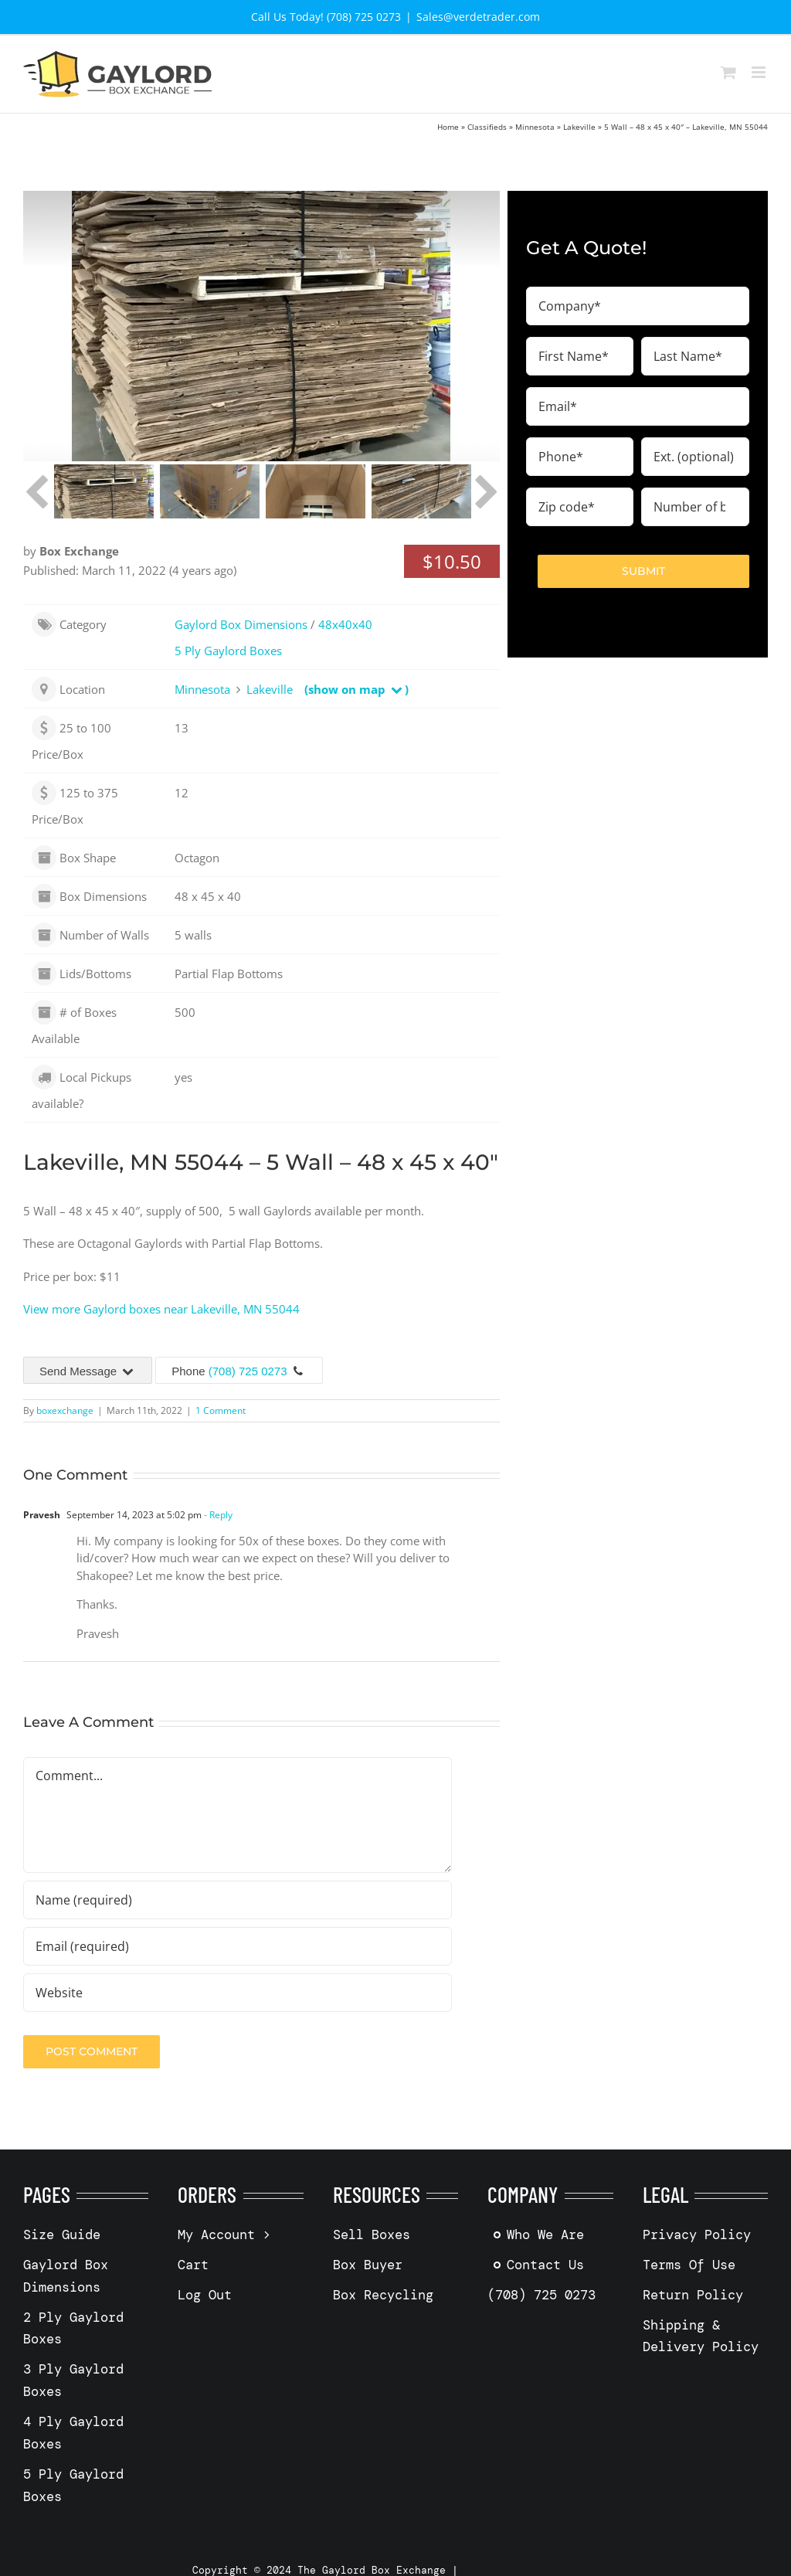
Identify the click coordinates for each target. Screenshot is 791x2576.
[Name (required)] (237, 1900)
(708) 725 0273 (248, 1371)
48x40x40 (345, 624)
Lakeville (579, 126)
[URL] (237, 1992)
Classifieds (487, 126)
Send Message (87, 1371)
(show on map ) (356, 689)
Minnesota (535, 126)
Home (448, 126)
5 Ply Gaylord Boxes (228, 650)
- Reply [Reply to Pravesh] (217, 1514)
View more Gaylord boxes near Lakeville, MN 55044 (161, 1309)
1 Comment (220, 1410)
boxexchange (64, 1410)
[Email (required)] (237, 1946)
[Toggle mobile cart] (728, 72)
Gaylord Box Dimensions (241, 624)
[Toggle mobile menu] (760, 72)
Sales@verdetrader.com (478, 16)
